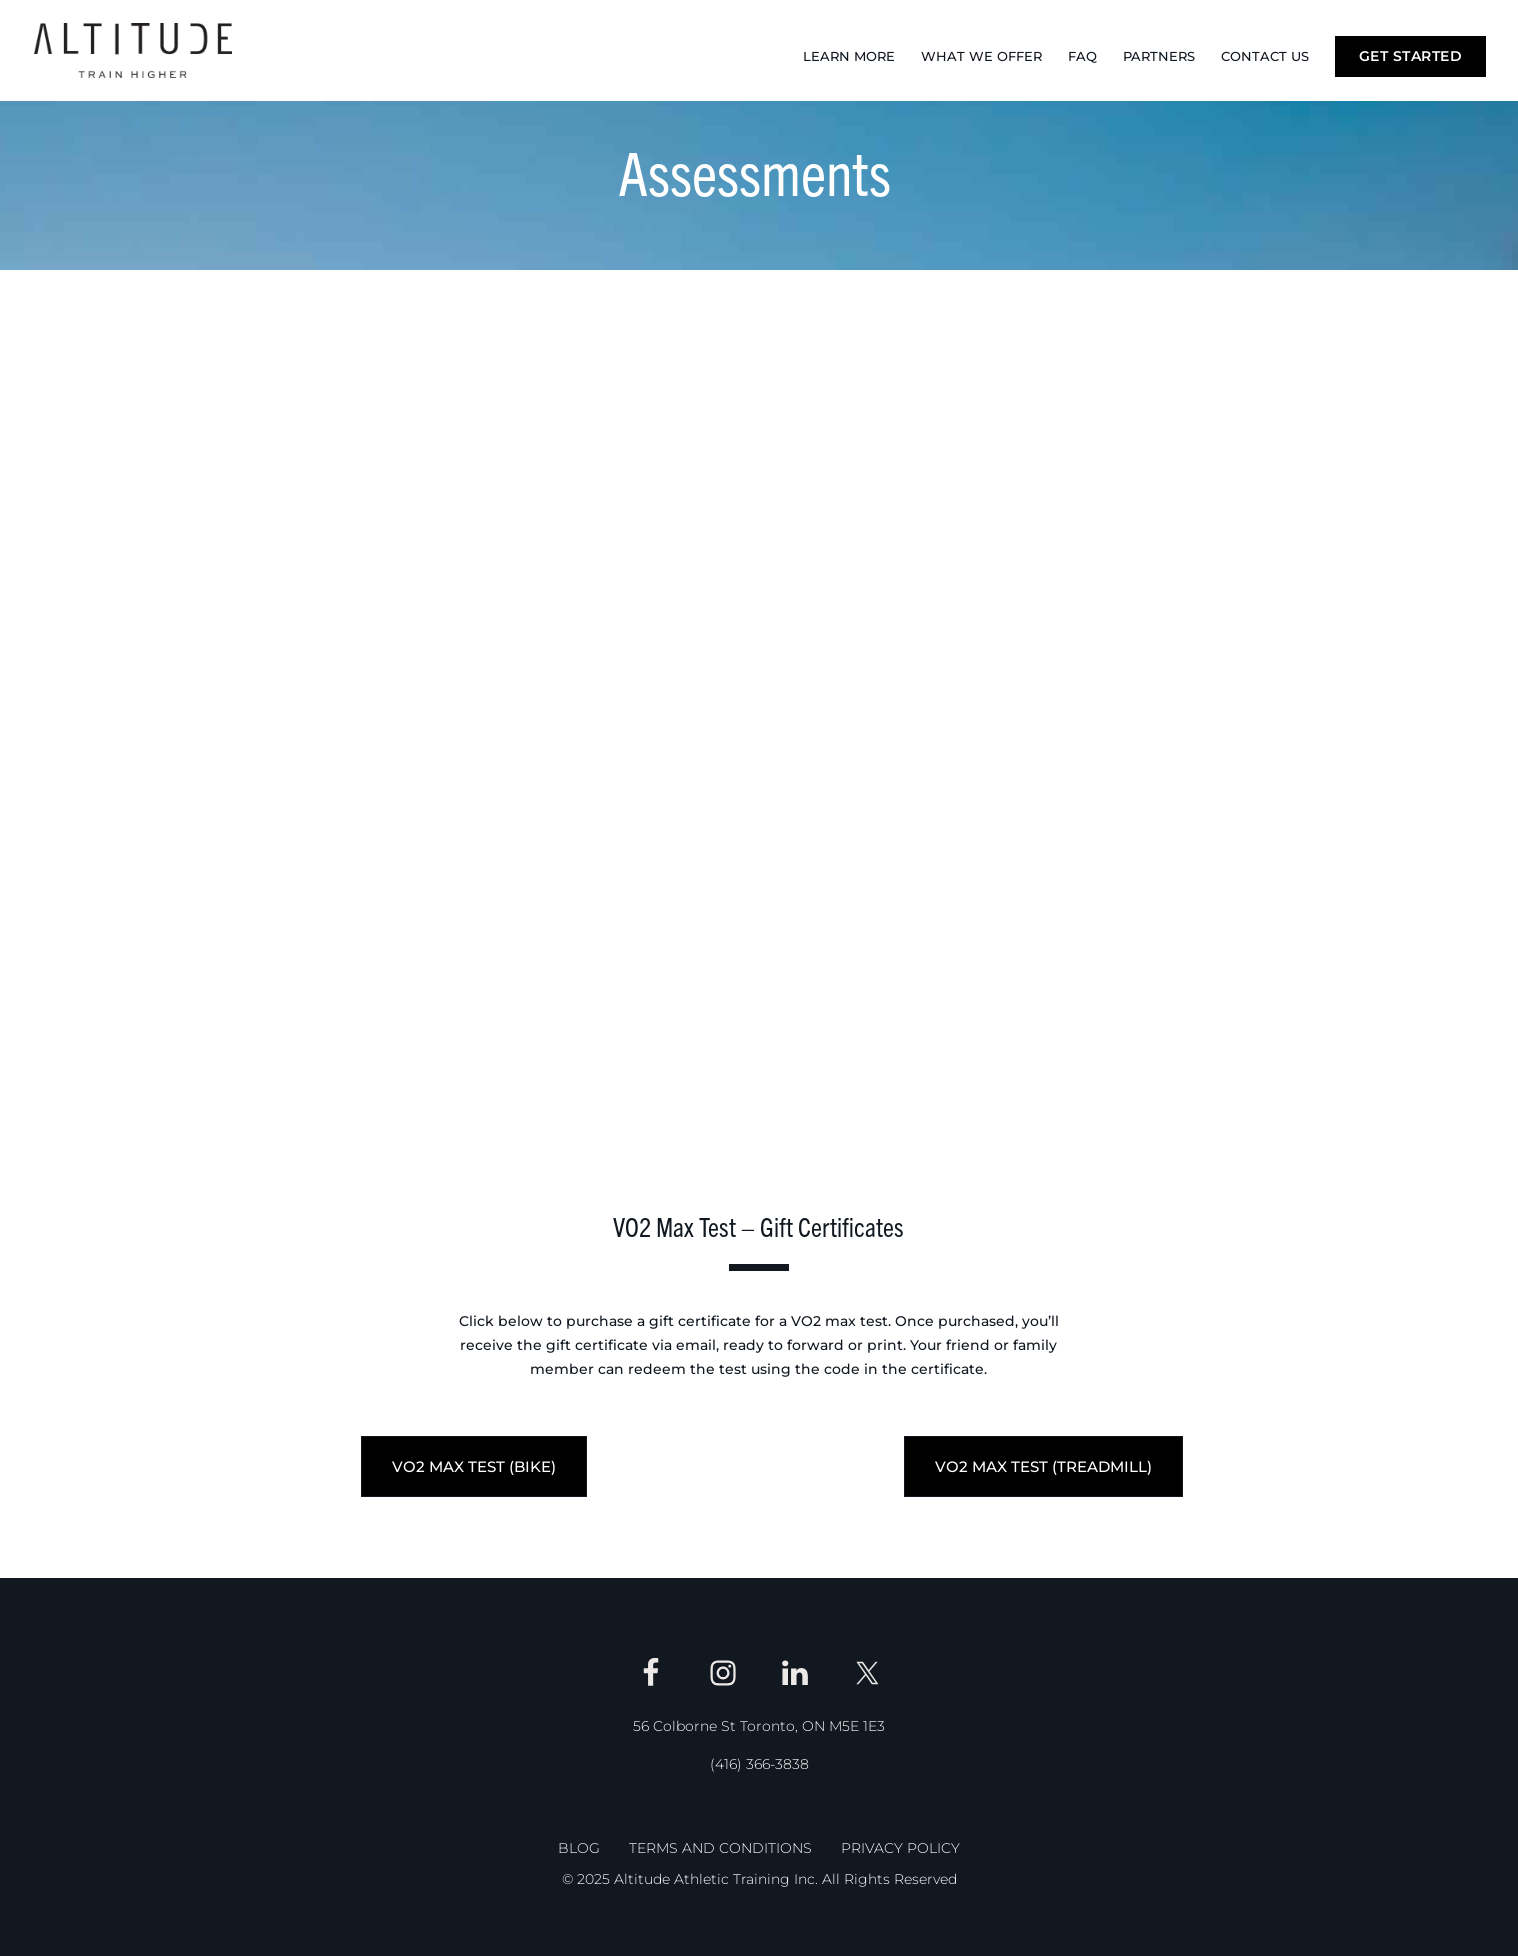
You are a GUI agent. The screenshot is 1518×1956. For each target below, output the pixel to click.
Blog (579, 1848)
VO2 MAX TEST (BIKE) (474, 1466)
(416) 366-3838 (759, 1764)
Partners (1159, 56)
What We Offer (981, 56)
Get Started (1411, 56)
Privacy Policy (900, 1848)
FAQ (1082, 56)
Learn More (849, 56)
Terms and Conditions (720, 1848)
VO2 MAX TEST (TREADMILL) (1043, 1466)
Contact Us (1265, 56)
